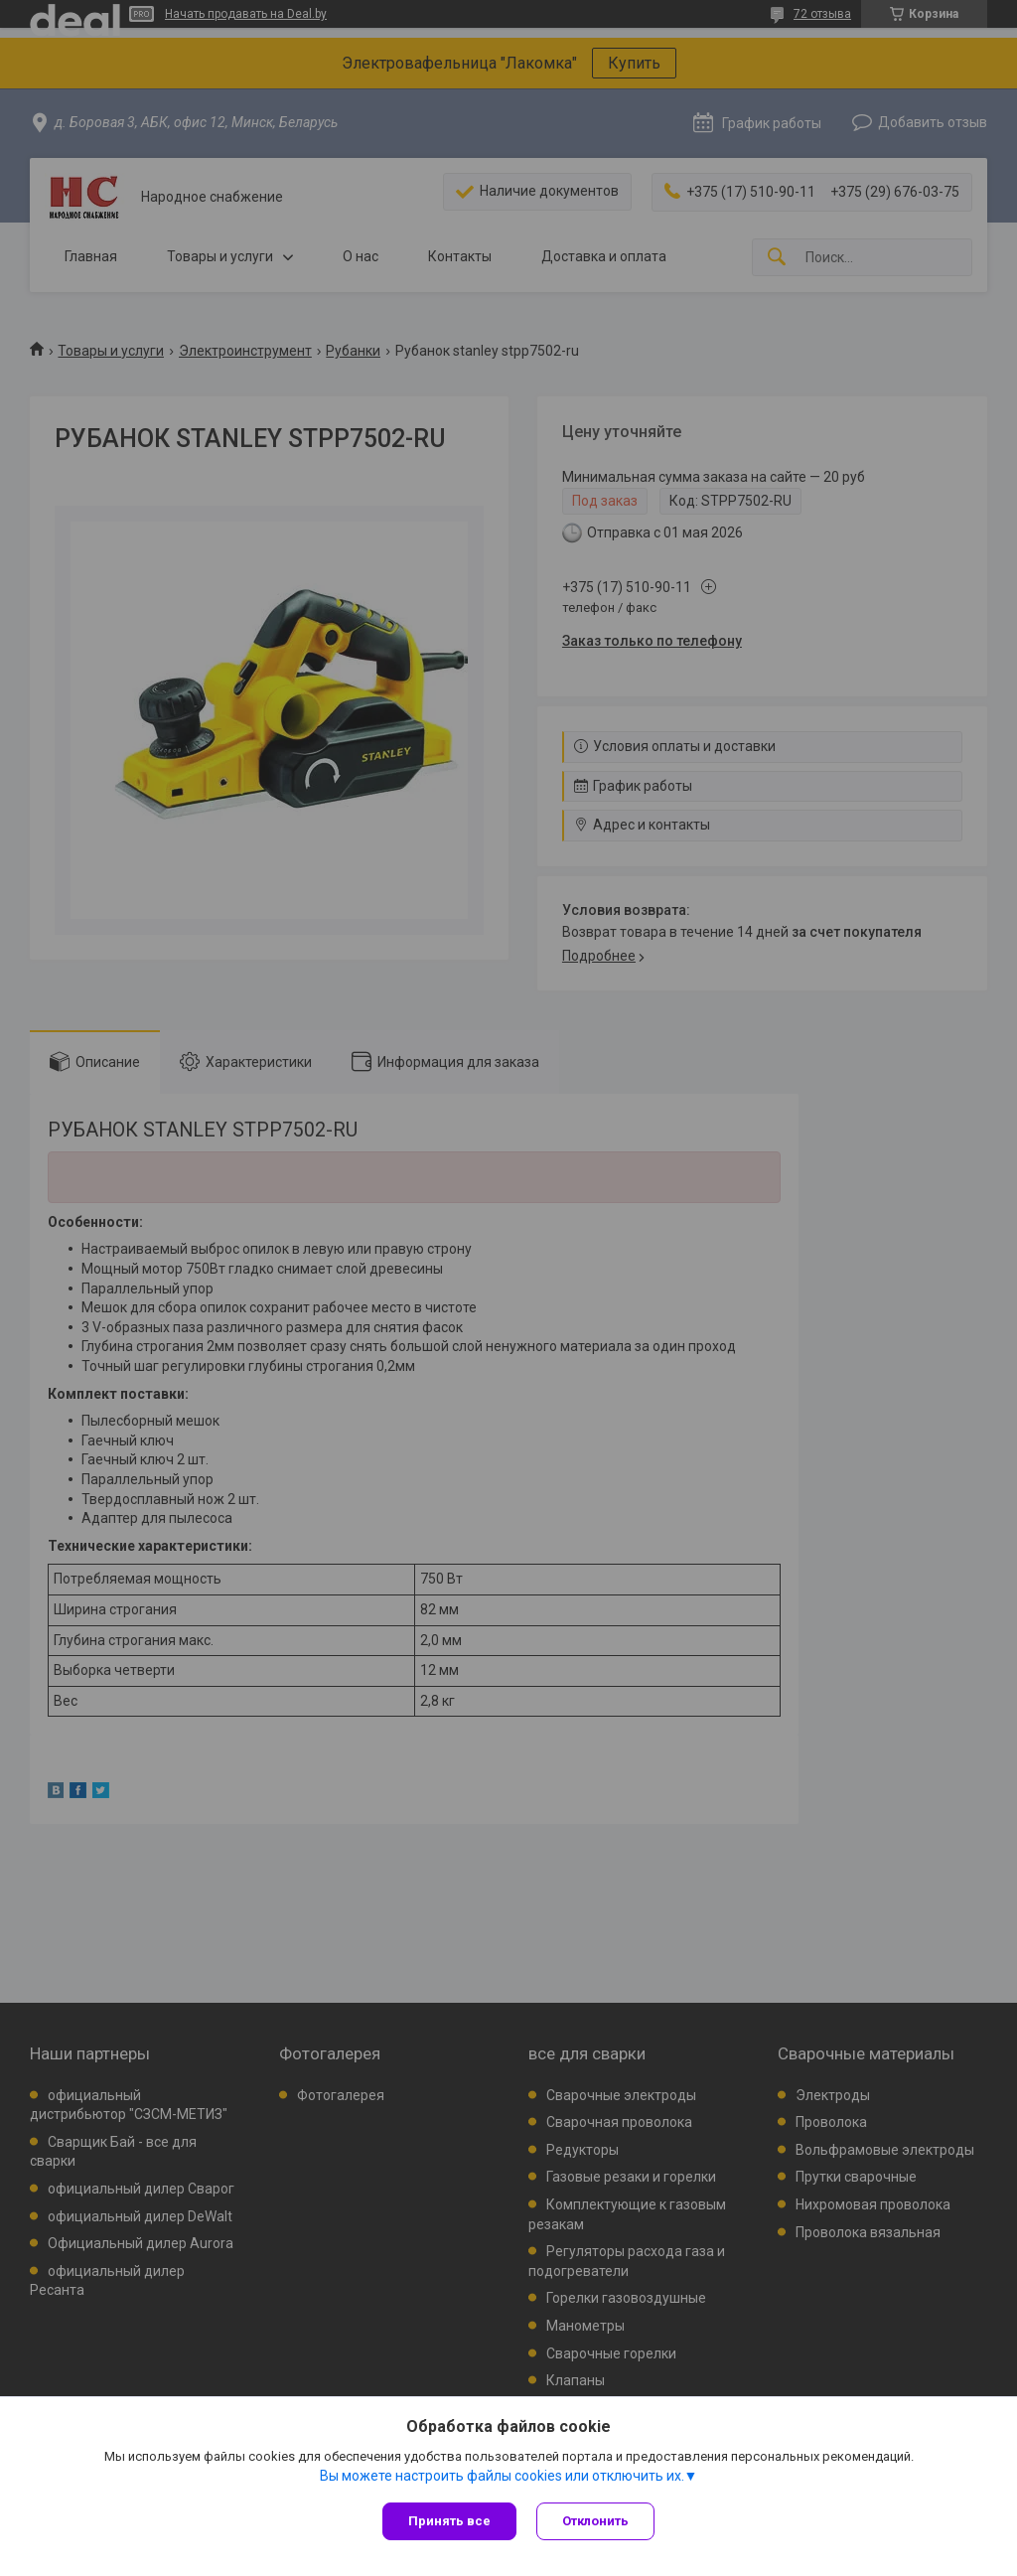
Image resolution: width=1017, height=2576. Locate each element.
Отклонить (595, 2520)
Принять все (449, 2520)
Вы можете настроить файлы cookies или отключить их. (502, 2476)
